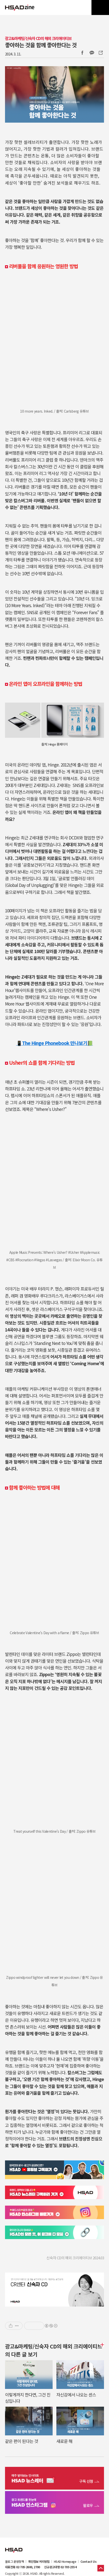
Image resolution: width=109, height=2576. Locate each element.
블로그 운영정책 (14, 2561)
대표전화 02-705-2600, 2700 (22, 2567)
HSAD (14, 2546)
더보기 (101, 2344)
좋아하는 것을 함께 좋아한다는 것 (41, 45)
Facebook (82, 52)
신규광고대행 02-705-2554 (60, 2567)
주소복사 (100, 52)
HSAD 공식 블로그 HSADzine (20, 7)
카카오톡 (91, 52)
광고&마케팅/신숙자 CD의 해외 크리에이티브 (38, 38)
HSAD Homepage (65, 2561)
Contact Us (88, 2561)
